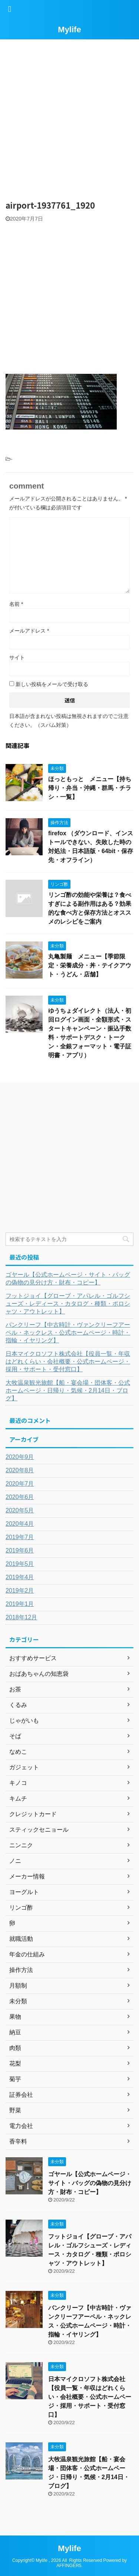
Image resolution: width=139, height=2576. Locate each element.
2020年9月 (20, 1457)
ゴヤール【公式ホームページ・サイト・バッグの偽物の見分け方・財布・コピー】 (68, 1278)
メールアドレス (29, 631)
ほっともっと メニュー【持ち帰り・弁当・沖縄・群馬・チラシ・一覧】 (89, 788)
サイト (17, 657)
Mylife (69, 29)
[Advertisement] (69, 116)
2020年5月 (20, 1510)
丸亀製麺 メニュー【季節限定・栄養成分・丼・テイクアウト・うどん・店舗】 (89, 965)
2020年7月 (20, 1483)
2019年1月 (20, 1604)
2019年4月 (20, 1577)
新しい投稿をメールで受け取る (52, 684)
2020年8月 (20, 1470)
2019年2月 (20, 1590)
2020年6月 (20, 1497)
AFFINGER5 (68, 2565)
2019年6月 (20, 1550)
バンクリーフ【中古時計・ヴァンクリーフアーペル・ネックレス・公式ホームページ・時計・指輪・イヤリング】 (68, 1332)
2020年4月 (20, 1524)
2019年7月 (20, 1537)
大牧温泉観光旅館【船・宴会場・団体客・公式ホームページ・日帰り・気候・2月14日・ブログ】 (68, 1390)
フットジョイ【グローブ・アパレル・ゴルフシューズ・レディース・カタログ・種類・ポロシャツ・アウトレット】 (68, 1304)
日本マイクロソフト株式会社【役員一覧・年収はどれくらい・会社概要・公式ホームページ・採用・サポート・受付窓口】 (68, 1361)
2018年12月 (21, 1617)
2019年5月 (20, 1564)
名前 (16, 604)
